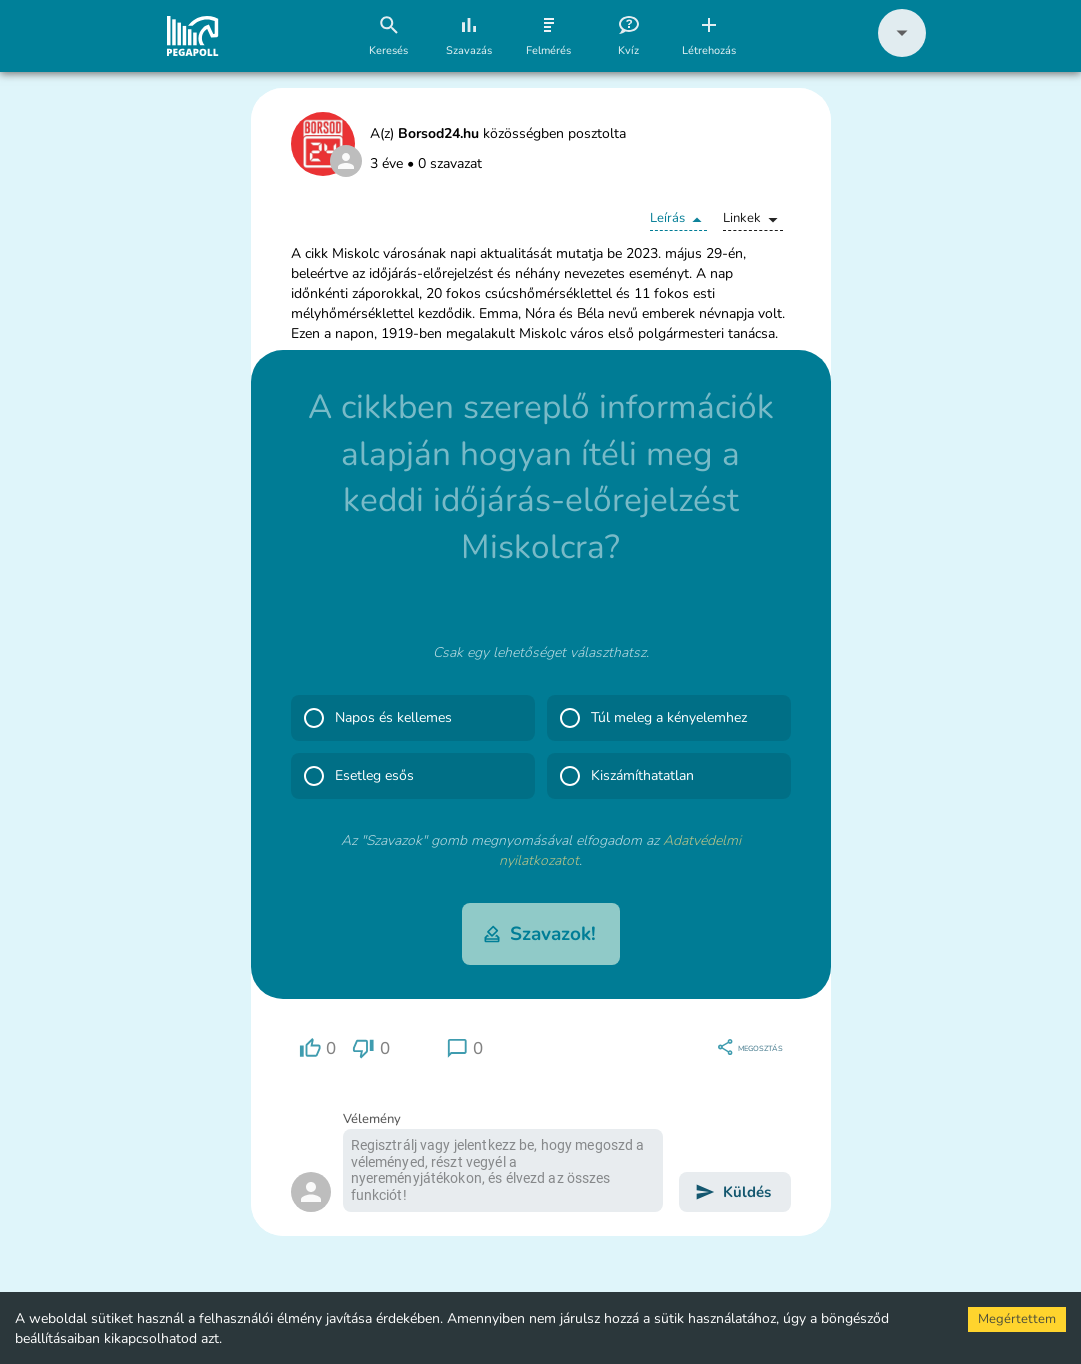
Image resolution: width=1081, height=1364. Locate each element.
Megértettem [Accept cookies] (1017, 1319)
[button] (902, 52)
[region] (318, 1048)
